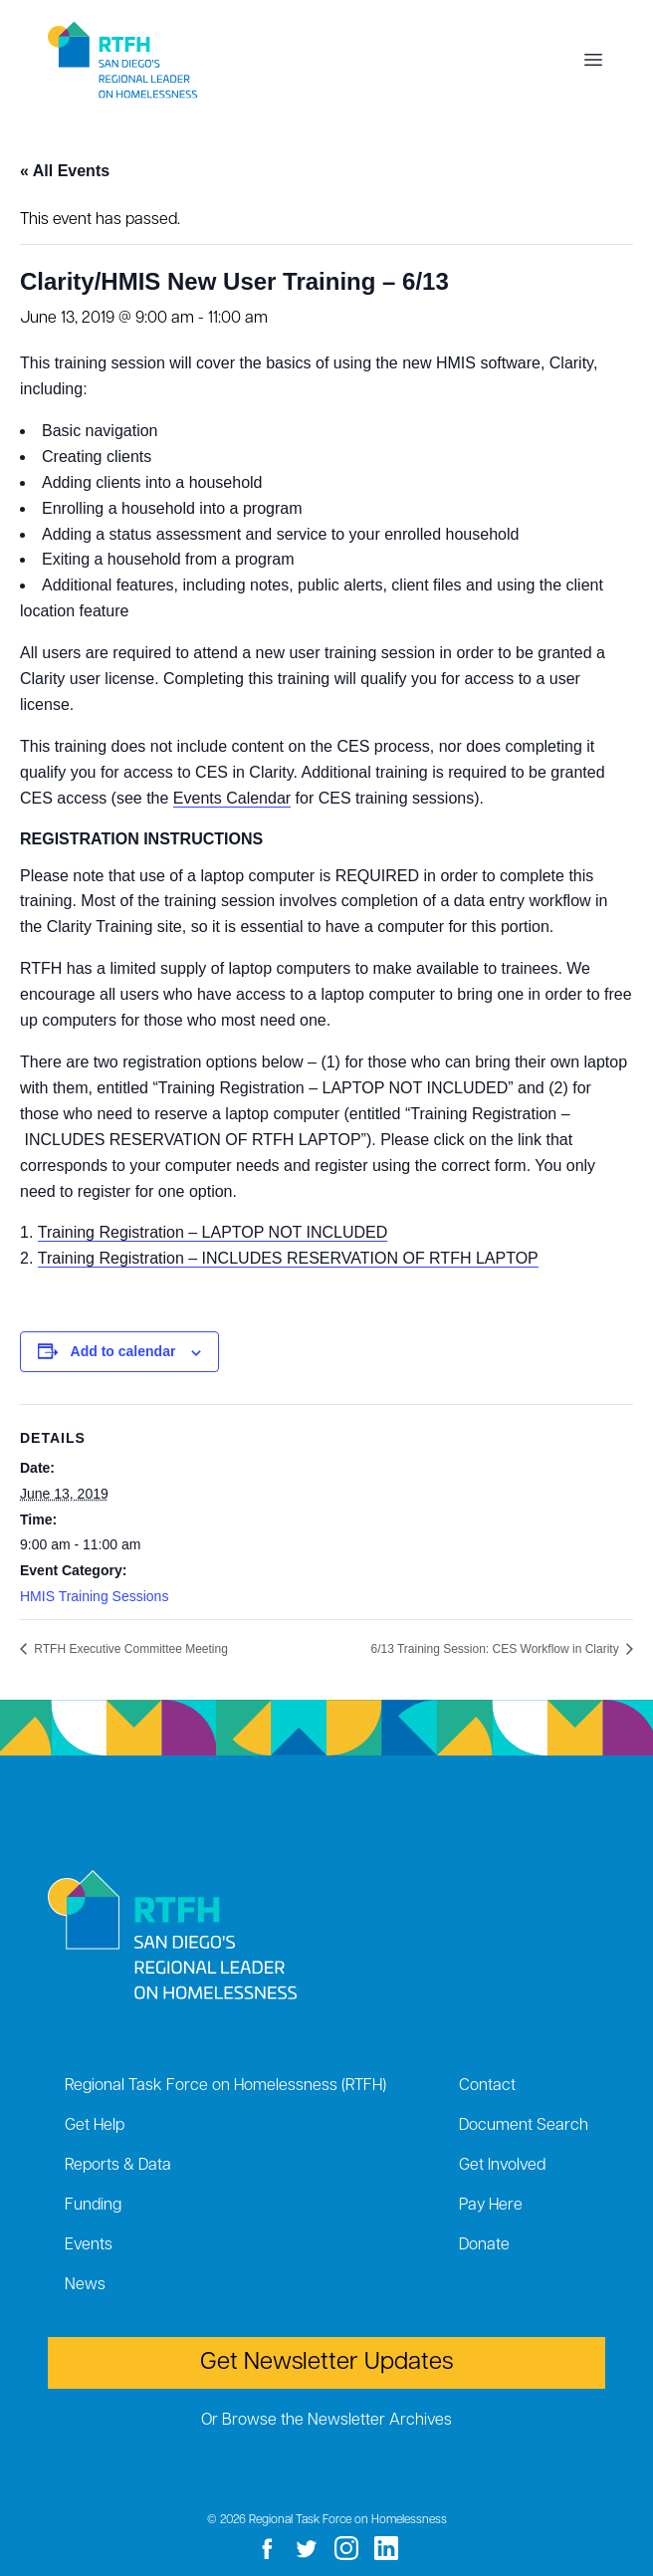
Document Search (523, 2126)
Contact (487, 2086)
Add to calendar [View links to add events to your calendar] (123, 1351)
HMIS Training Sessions (94, 1596)
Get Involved (502, 2166)
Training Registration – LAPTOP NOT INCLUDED (213, 1232)
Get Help (94, 2126)
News (85, 2285)
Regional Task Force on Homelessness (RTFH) (225, 2086)
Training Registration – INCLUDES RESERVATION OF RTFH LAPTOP (288, 1258)
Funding (93, 2206)
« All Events (64, 170)
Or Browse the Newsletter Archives (326, 2421)
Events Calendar (232, 798)
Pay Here (491, 2206)
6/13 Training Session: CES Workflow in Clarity (496, 1649)
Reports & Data (118, 2166)
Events (88, 2245)
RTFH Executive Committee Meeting (129, 1649)
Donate (484, 2245)
